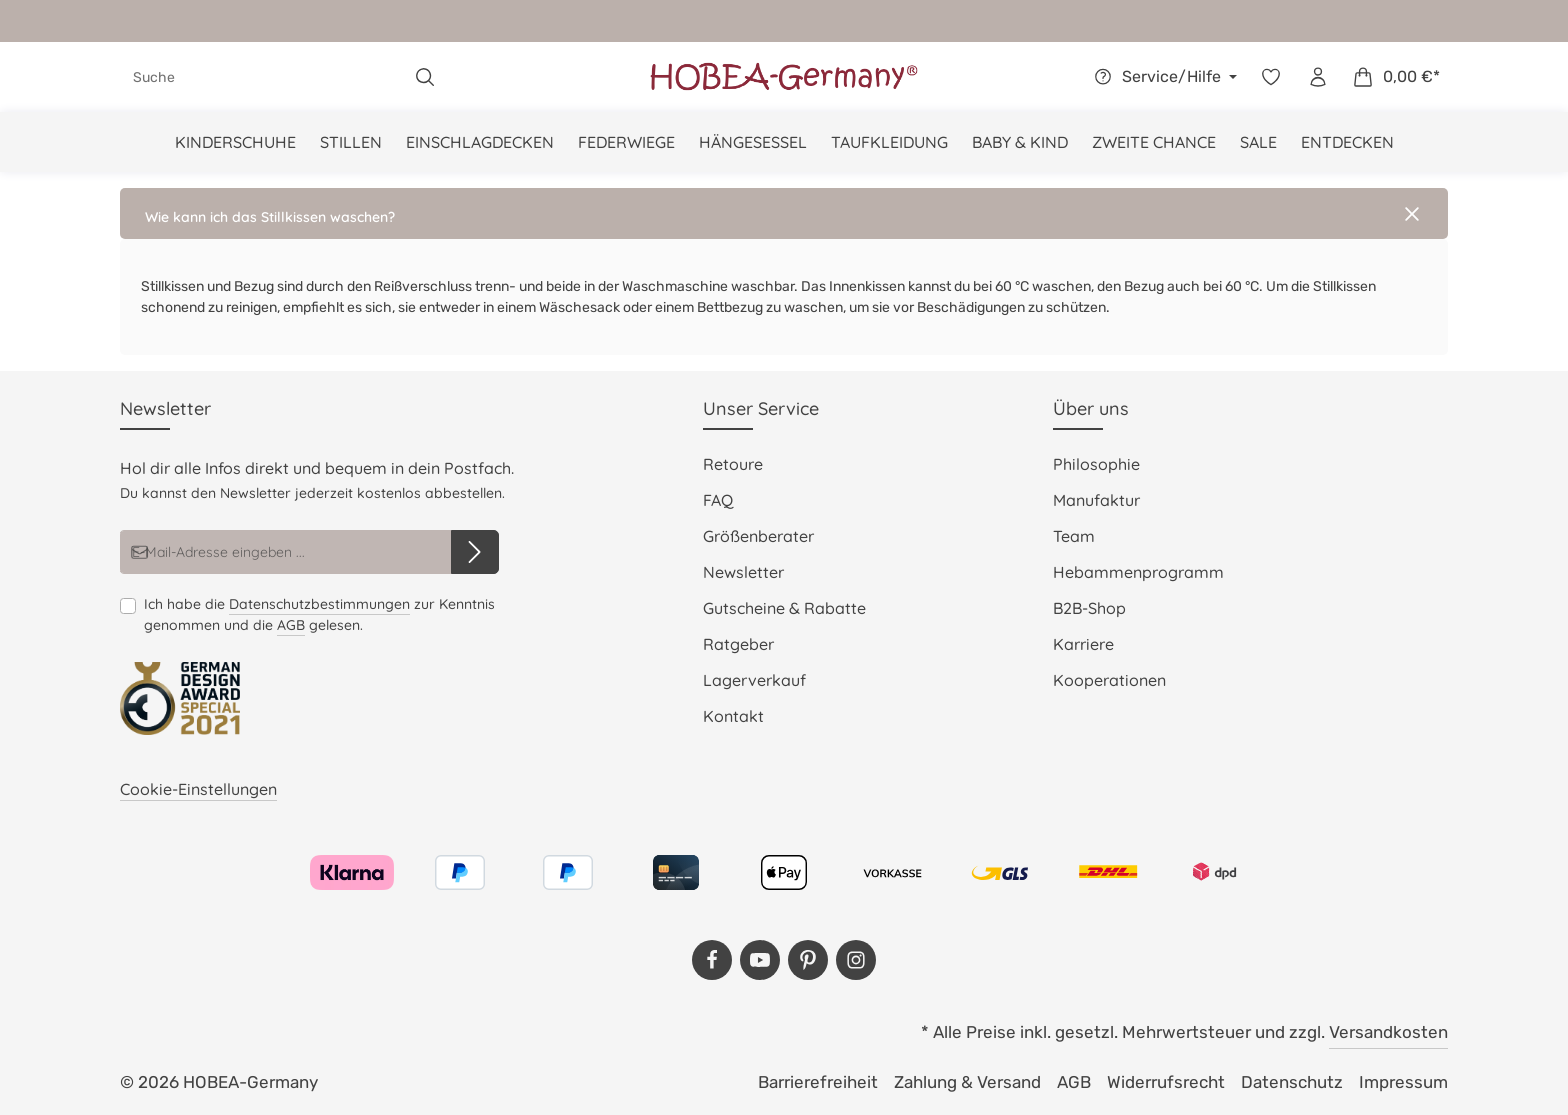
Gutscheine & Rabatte (784, 608)
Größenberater (758, 536)
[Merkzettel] (1270, 77)
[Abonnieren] (475, 552)
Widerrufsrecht (1166, 1082)
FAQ (718, 500)
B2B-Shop (1089, 608)
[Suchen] (425, 77)
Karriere (1083, 644)
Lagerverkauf (754, 680)
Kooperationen (1109, 680)
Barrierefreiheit (818, 1082)
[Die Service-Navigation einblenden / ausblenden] (1162, 77)
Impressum (1403, 1082)
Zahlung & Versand (967, 1082)
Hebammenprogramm (1138, 572)
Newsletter (743, 572)
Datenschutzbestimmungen (319, 604)
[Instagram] (856, 960)
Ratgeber (738, 644)
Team (1074, 536)
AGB (291, 625)
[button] (784, 213)
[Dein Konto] (1317, 77)
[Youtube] (760, 960)
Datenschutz (1292, 1082)
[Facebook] (712, 960)
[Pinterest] (808, 960)
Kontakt (733, 716)
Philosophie (1096, 464)
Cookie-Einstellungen (198, 789)
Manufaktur (1096, 500)
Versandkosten (1388, 1032)
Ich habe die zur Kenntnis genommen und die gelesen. (319, 615)
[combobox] (261, 77)
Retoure (733, 464)
